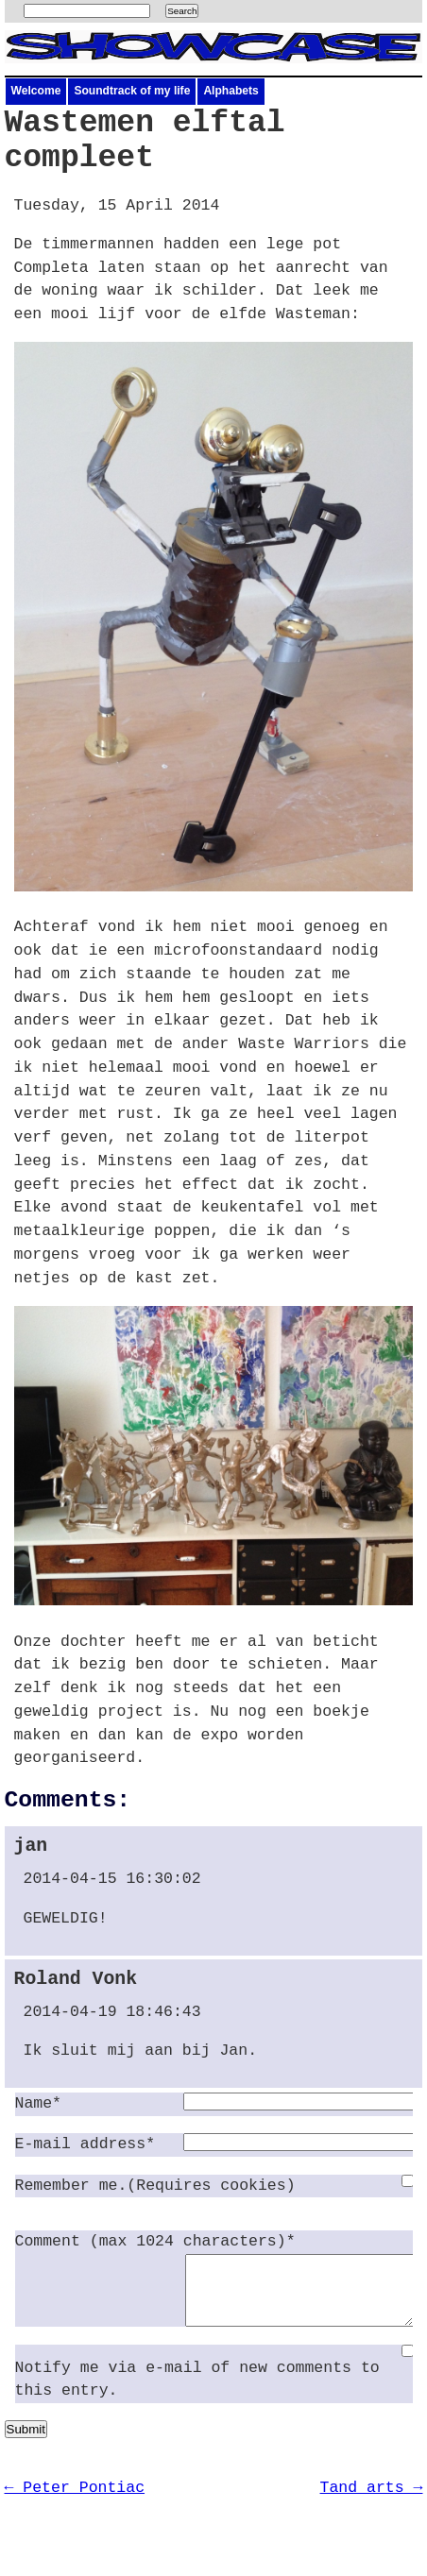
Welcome (36, 90)
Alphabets (230, 90)
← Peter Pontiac (75, 2502)
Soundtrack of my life (132, 90)
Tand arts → (371, 2502)
